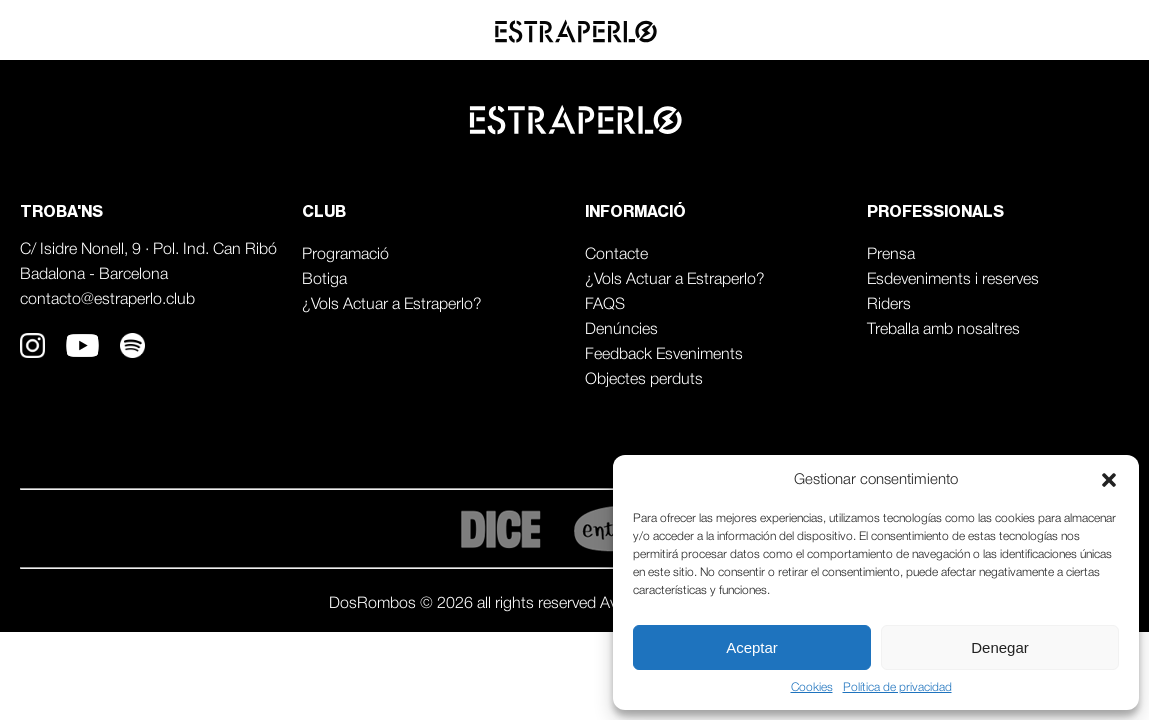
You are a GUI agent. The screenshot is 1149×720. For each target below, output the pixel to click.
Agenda (937, 31)
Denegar (1000, 647)
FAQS (605, 305)
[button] (1109, 480)
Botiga (324, 280)
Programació (345, 255)
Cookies (812, 687)
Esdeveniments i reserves (953, 280)
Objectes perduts (644, 380)
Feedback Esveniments (664, 355)
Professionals (1062, 31)
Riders (889, 305)
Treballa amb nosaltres (943, 330)
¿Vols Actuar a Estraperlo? (392, 305)
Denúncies (621, 330)
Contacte (616, 255)
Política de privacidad (897, 687)
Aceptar (752, 647)
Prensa (891, 255)
